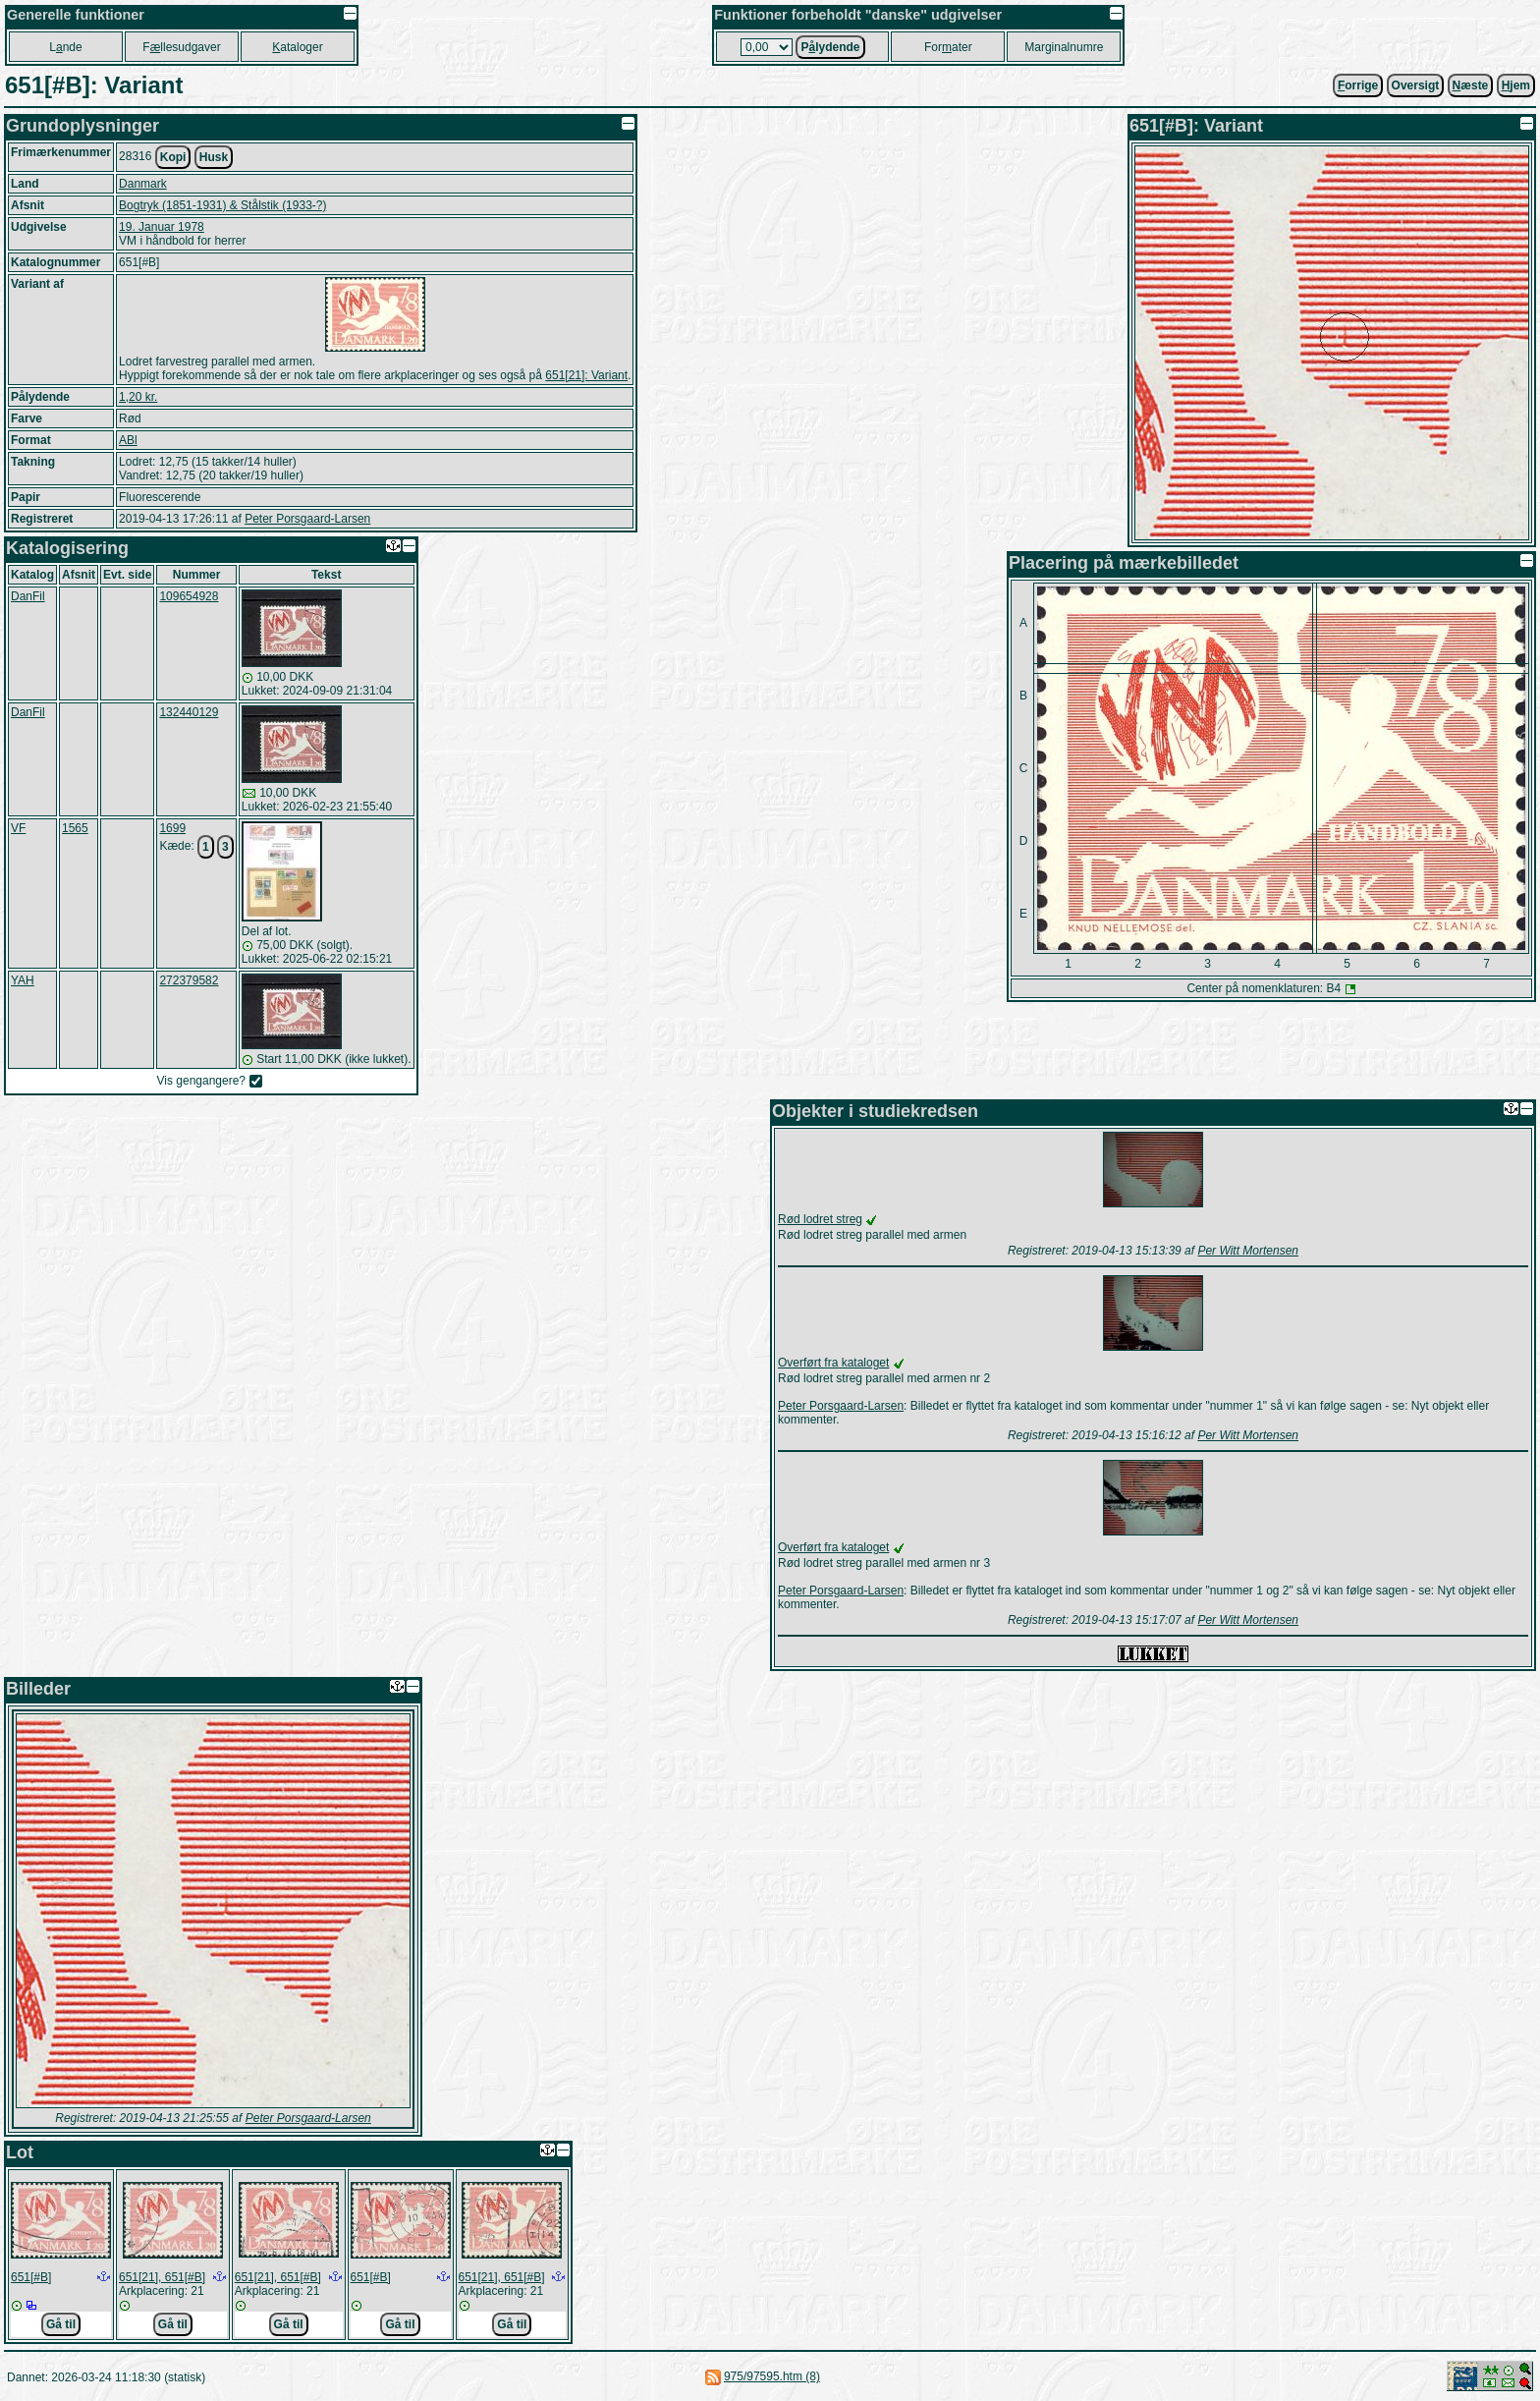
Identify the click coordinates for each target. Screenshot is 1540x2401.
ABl (128, 440)
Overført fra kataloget (833, 1362)
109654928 (188, 596)
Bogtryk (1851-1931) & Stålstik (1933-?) (222, 205)
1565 (75, 828)
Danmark (143, 184)
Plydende (829, 47)
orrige (1358, 85)
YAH (22, 980)
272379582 (188, 980)
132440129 (188, 712)
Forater (948, 47)
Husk (213, 157)
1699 (172, 828)
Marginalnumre (1063, 47)
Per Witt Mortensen (1247, 1250)
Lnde (65, 47)
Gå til (61, 2324)
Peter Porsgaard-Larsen (307, 519)
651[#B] (31, 2277)
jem (1516, 85)
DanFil (28, 596)
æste (1471, 85)
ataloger (297, 47)
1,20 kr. (138, 397)
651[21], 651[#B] (162, 2277)
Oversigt (1416, 85)
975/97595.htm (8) (772, 2376)
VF (18, 828)
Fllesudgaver (181, 47)
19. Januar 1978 (161, 227)
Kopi (173, 157)
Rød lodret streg (820, 1219)
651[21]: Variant (586, 375)
